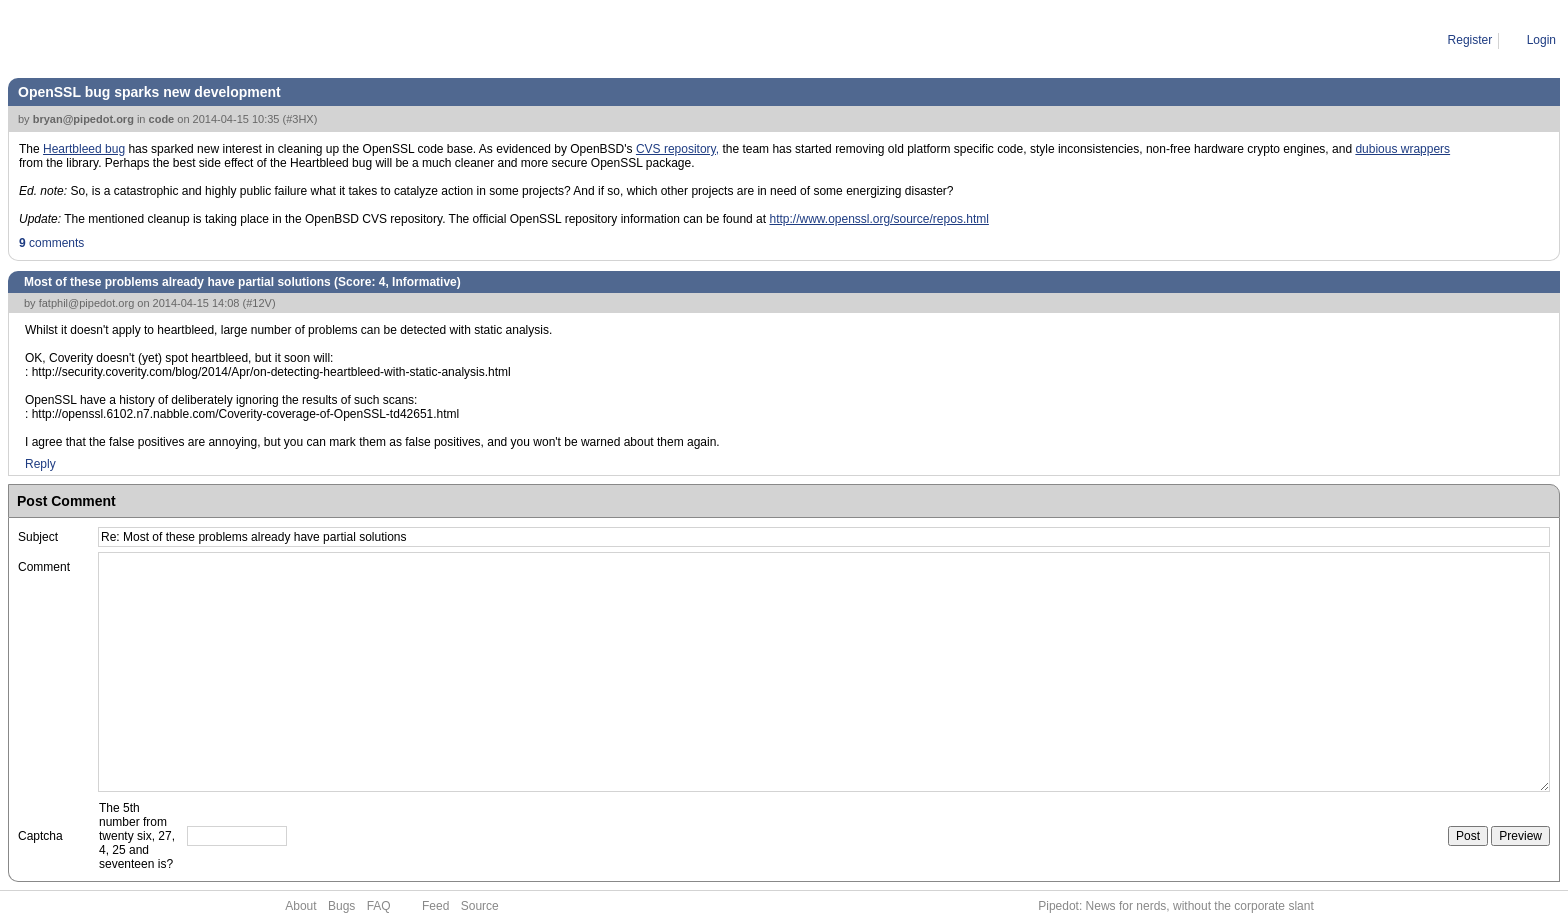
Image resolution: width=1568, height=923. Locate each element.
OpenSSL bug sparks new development (149, 92)
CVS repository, (677, 149)
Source (480, 906)
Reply (40, 464)
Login (1541, 40)
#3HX (300, 119)
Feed (435, 906)
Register (1470, 40)
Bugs (341, 906)
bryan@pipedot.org (83, 119)
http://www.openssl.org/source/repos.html (878, 219)
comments (51, 243)
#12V (259, 303)
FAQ (379, 906)
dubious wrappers (1402, 149)
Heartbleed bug (84, 149)
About (300, 906)
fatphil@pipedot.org (87, 303)
